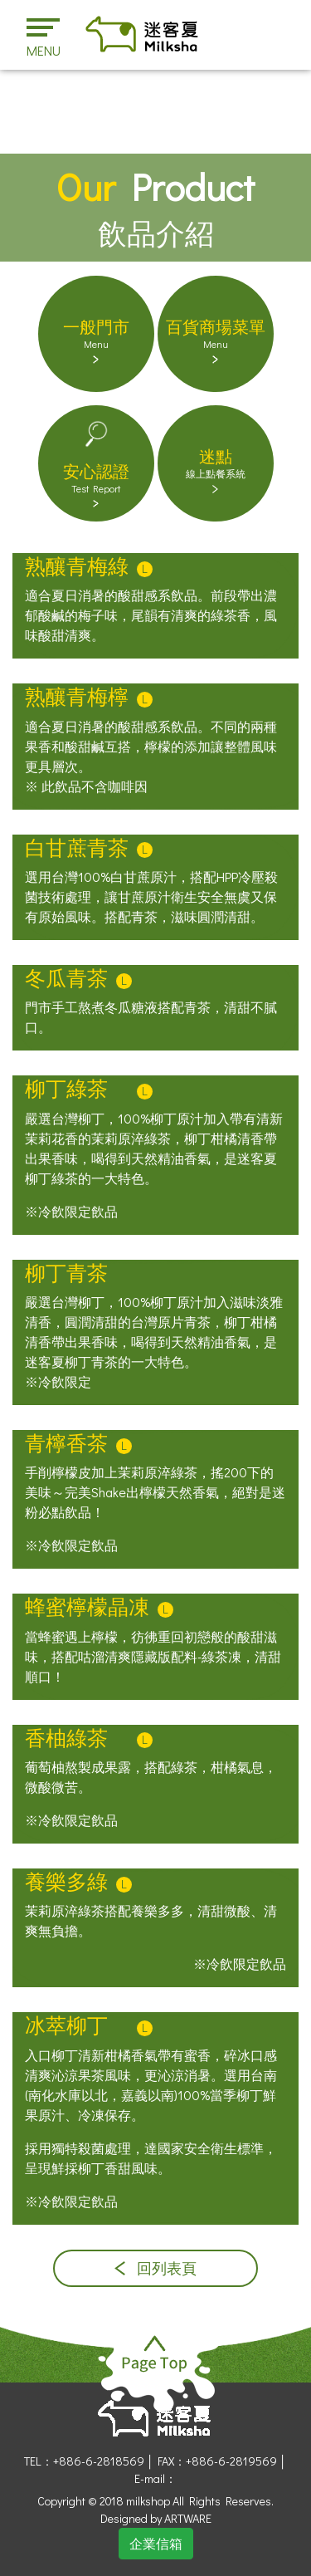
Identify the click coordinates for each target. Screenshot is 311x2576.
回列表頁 (155, 2268)
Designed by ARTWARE (155, 2518)
